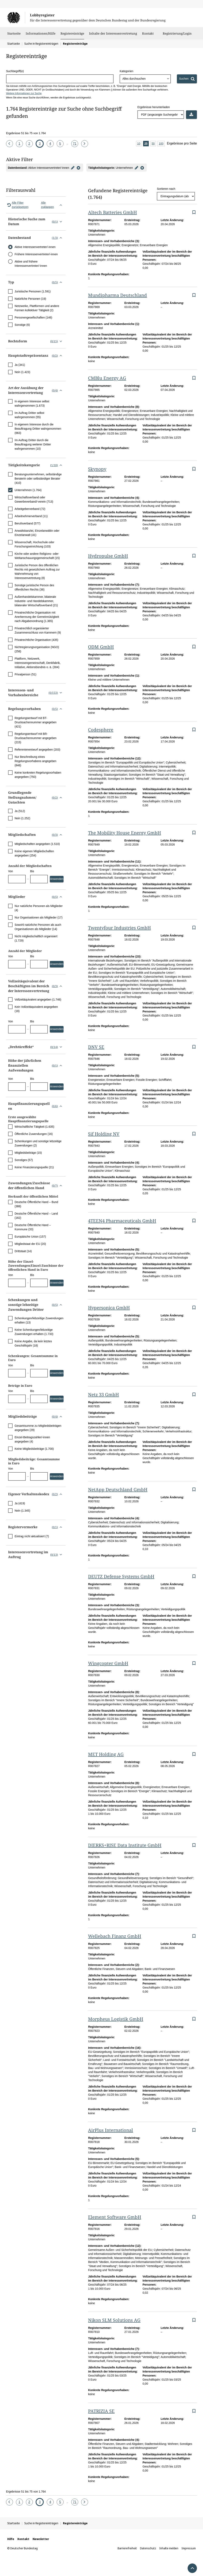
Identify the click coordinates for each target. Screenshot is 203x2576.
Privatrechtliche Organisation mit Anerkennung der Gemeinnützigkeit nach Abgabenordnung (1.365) (37, 617)
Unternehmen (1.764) (28, 490)
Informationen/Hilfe (40, 35)
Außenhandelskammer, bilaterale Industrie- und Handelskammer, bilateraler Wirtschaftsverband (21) (36, 601)
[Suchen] (187, 78)
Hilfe (10, 2539)
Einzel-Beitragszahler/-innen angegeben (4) (32, 1439)
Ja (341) (20, 364)
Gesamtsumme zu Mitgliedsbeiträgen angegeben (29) (38, 1428)
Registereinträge (72, 33)
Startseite (14, 35)
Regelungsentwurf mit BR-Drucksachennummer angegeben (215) (35, 738)
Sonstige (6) (22, 324)
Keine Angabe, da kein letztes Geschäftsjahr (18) (33, 1343)
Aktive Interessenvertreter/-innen (35, 247)
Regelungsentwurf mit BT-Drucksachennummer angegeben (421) (35, 722)
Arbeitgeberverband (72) (30, 508)
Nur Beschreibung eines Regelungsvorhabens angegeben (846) (35, 761)
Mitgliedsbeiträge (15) (28, 1152)
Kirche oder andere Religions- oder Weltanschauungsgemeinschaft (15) (37, 556)
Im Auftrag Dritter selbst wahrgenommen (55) (29, 415)
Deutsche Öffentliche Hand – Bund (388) (36, 1204)
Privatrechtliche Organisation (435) (36, 639)
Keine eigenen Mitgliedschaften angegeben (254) (34, 853)
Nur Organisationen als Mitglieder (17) (39, 917)
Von (10, 871)
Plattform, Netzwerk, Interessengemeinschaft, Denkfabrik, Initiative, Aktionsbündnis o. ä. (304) (38, 663)
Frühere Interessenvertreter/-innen (36, 254)
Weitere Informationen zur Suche (23, 93)
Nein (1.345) (22, 1510)
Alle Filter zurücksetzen (17, 205)
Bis (32, 871)
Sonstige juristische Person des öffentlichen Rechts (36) (34, 587)
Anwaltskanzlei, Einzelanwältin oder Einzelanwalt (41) (37, 533)
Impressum (189, 2548)
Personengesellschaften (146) (33, 317)
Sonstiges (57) (24, 1160)
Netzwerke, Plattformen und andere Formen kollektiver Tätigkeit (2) (37, 308)
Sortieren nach (166, 188)
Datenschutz (148, 2548)
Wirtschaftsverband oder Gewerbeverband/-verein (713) (34, 499)
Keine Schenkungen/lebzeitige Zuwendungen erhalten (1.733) (34, 1332)
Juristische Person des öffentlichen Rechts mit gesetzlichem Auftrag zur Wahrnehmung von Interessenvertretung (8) (37, 572)
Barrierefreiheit (127, 2548)
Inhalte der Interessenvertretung (113, 35)
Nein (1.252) (22, 818)
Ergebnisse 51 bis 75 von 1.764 (26, 133)
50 (154, 143)
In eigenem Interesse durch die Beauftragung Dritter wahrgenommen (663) (38, 428)
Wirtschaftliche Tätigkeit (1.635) (34, 1126)
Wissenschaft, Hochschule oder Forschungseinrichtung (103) (34, 544)
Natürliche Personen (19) (30, 298)
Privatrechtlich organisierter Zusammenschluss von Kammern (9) (38, 630)
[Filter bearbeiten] (73, 167)
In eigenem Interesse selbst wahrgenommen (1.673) (32, 403)
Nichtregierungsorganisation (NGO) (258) (37, 649)
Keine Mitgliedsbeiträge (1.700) (34, 1448)
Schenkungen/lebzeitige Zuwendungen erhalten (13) (39, 1320)
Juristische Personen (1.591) (33, 291)
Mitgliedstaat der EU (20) (30, 1243)
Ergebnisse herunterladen (153, 107)
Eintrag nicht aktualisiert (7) (32, 1536)
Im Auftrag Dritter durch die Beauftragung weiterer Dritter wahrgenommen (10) (33, 444)
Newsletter (41, 2539)
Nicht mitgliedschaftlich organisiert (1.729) (36, 938)
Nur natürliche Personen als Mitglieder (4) (39, 908)
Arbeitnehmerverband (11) (31, 516)
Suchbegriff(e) (15, 71)
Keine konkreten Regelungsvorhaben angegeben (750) (38, 774)
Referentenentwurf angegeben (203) (37, 749)
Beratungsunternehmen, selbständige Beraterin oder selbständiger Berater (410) (38, 478)
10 (139, 143)
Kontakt (148, 35)
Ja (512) (20, 811)
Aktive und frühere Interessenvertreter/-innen (31, 263)
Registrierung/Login (177, 35)
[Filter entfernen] (78, 167)
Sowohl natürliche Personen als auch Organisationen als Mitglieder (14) (38, 927)
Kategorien (126, 71)
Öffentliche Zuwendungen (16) (34, 1134)
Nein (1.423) (22, 372)
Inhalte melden (168, 2548)
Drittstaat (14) (23, 1251)
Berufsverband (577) (27, 523)
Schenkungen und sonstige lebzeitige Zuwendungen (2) (38, 1143)
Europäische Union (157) (30, 1236)
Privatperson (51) (25, 674)
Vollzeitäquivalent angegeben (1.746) (38, 999)
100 (162, 143)
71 (75, 142)
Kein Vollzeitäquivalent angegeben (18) (36, 1009)
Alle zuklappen (52, 205)
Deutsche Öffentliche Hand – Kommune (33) (33, 1227)
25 (146, 143)
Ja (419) (20, 1503)
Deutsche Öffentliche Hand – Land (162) (36, 1215)
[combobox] (145, 78)
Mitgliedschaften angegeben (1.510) (37, 844)
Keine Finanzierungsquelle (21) (34, 1167)
